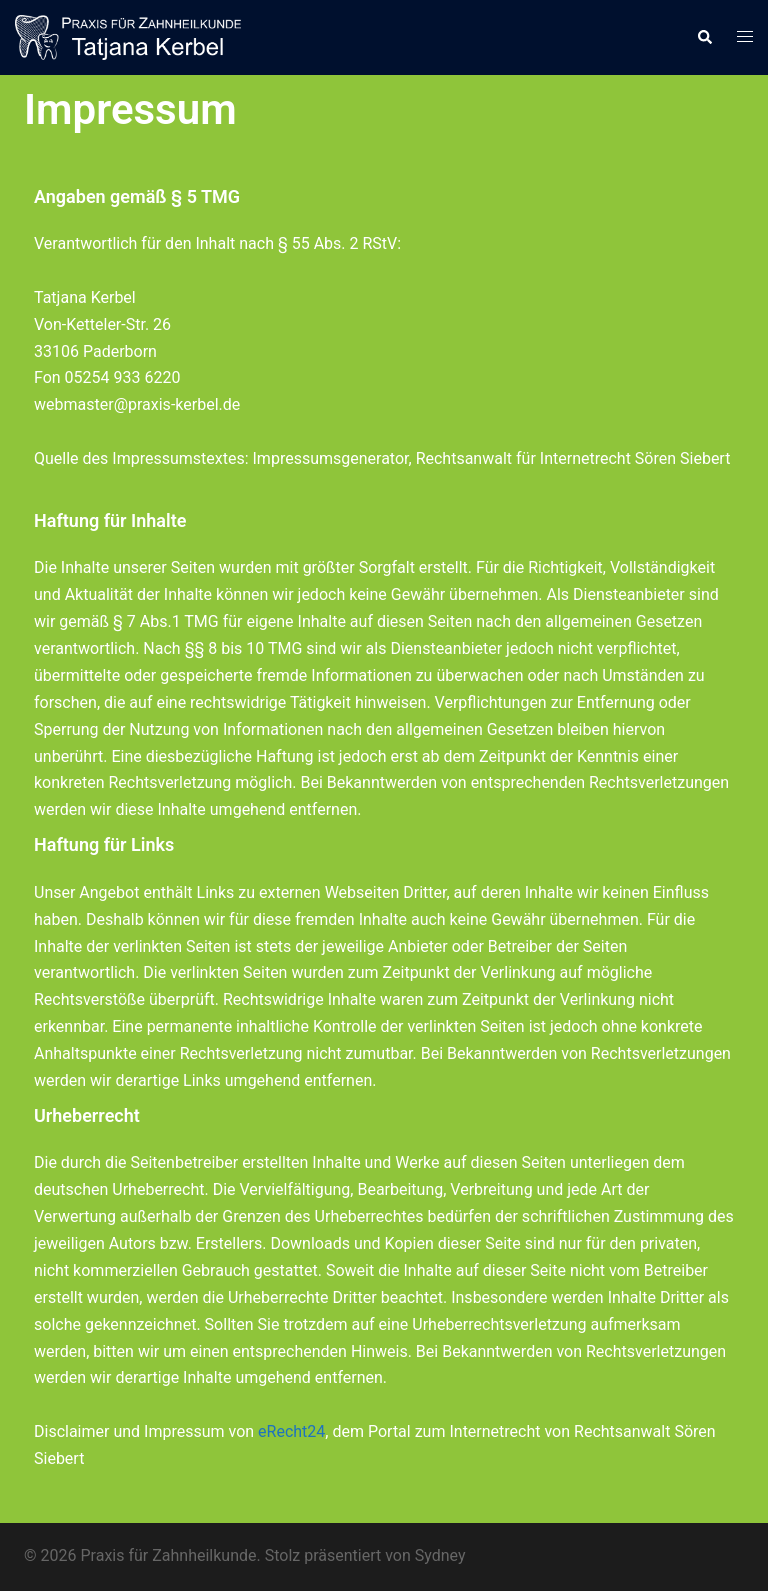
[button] (704, 37)
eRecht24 (291, 1431)
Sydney (440, 1555)
